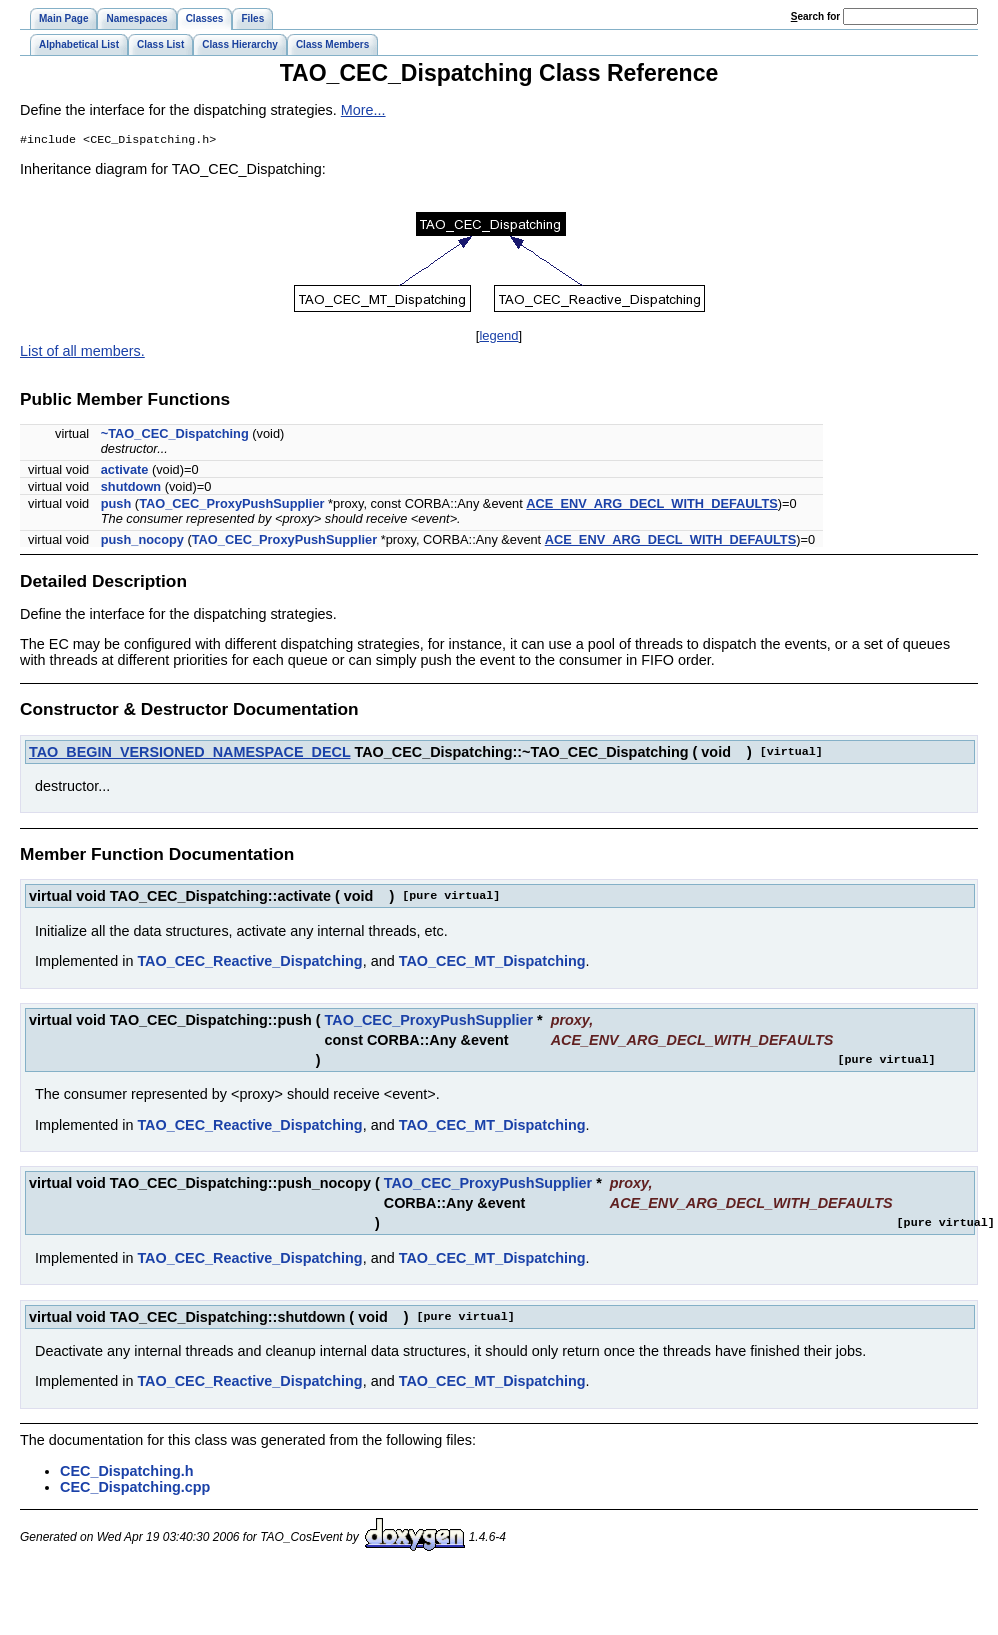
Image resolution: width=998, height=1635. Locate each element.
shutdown (131, 488)
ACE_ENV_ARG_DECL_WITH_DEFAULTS (651, 505)
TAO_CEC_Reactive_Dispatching (249, 963)
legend (498, 337)
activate (125, 471)
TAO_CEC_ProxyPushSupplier (231, 505)
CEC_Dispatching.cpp (135, 1489)
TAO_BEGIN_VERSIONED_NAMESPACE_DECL (189, 754)
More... (363, 110)
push (116, 505)
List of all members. (82, 353)
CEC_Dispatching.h (127, 1473)
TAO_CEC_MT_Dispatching (492, 963)
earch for (815, 16)
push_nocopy (142, 541)
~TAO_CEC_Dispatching (175, 435)
